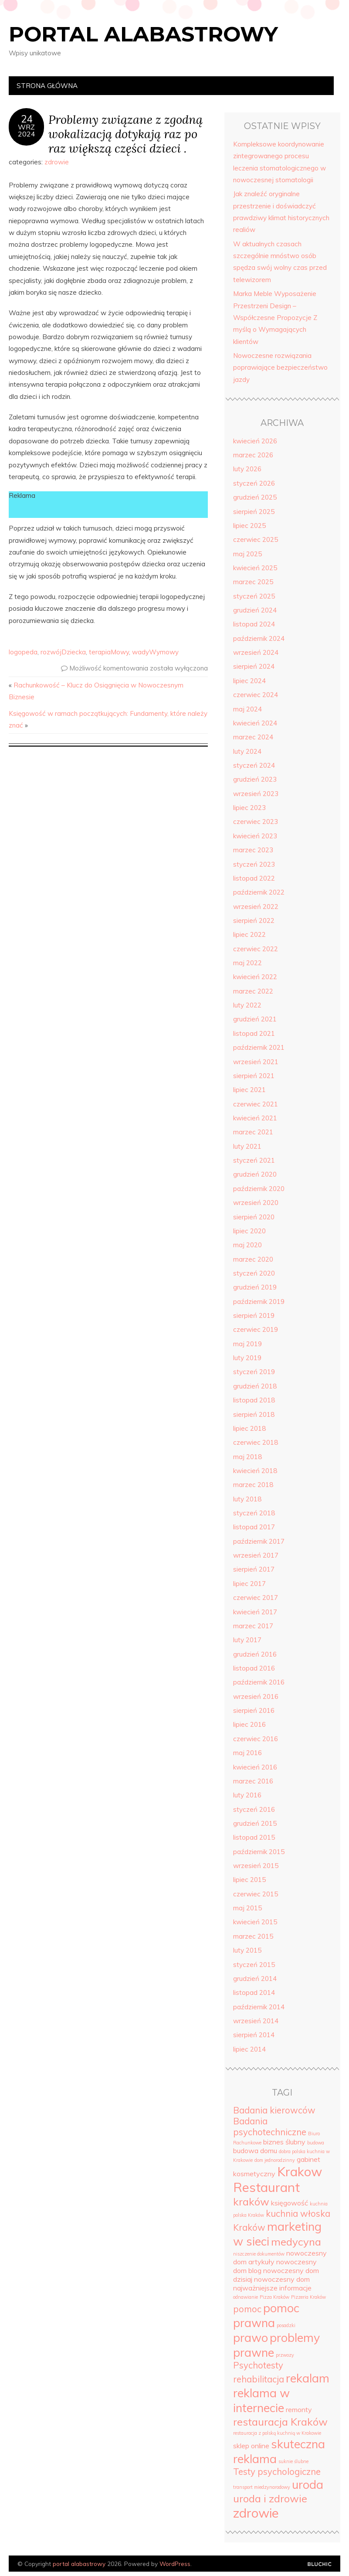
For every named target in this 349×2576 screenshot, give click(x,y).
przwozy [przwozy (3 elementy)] (285, 2355)
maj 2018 (247, 1457)
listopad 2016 (254, 1668)
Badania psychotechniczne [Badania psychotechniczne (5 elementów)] (269, 2126)
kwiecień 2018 (255, 1471)
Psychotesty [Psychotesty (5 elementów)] (258, 2365)
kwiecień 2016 (255, 1767)
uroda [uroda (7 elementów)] (307, 2484)
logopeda (23, 652)
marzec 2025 (253, 582)
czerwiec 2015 (255, 1894)
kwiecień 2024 (255, 723)
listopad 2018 (254, 1400)
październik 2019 (259, 1301)
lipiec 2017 (249, 1583)
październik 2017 (259, 1541)
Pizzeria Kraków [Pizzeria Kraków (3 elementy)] (308, 2297)
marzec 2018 (253, 1484)
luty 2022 (247, 1005)
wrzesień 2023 (255, 793)
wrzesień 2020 (255, 1202)
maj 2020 (247, 1245)
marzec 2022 (253, 991)
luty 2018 (247, 1499)
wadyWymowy (155, 652)
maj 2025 (247, 554)
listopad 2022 (254, 878)
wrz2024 (26, 130)
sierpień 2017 (253, 1569)
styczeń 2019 (254, 1372)
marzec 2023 (253, 850)
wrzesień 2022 (255, 906)
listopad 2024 (254, 624)
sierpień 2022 (253, 920)
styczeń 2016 (254, 1809)
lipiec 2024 (249, 681)
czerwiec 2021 (255, 1104)
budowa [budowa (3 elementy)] (315, 2143)
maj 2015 (247, 1908)
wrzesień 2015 (255, 1865)
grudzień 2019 (255, 1287)
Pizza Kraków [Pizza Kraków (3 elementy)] (274, 2297)
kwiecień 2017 (255, 1612)
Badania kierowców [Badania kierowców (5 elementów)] (274, 2110)
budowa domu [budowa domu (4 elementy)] (255, 2150)
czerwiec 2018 (255, 1442)
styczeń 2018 (254, 1513)
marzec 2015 (253, 1936)
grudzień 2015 (255, 1823)
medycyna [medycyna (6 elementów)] (296, 2241)
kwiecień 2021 (255, 1118)
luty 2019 (247, 1358)
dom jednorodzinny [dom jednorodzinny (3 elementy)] (274, 2160)
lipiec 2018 (249, 1428)
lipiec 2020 (249, 1231)
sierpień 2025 (253, 511)
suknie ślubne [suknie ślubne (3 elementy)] (293, 2461)
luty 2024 (247, 751)
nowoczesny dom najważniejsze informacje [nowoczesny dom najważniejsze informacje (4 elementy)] (272, 2283)
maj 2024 (247, 709)
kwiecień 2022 (255, 977)
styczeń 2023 (254, 864)
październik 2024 (259, 638)
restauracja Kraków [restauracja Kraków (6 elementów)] (280, 2421)
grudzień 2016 (255, 1654)
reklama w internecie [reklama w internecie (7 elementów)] (261, 2400)
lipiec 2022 (249, 934)
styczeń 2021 (254, 1160)
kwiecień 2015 (255, 1922)
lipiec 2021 (249, 1090)
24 (26, 119)
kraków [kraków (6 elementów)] (251, 2201)
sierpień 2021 (253, 1076)
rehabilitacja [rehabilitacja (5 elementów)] (258, 2379)
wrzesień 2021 (255, 1062)
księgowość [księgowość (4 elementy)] (289, 2202)
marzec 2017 (253, 1626)
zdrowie (56, 162)
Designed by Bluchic (320, 2564)
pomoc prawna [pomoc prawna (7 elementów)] (266, 2315)
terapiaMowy (109, 652)
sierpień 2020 (253, 1217)
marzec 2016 (253, 1781)
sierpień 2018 (253, 1414)
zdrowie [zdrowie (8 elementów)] (256, 2513)
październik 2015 (259, 1852)
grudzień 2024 (255, 610)
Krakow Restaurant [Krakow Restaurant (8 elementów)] (277, 2179)
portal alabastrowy (143, 34)
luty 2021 (247, 1146)
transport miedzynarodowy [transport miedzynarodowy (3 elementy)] (261, 2487)
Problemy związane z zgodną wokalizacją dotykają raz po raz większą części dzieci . (125, 134)
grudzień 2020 (255, 1174)
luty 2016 (247, 1795)
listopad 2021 (254, 1033)
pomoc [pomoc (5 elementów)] (247, 2309)
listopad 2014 (254, 1992)
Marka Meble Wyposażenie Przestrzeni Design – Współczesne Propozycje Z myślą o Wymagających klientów (275, 317)
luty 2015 (247, 1950)
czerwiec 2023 (255, 821)
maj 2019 (247, 1344)
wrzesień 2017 (255, 1555)
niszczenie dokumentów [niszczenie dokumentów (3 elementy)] (259, 2254)
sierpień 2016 (253, 1710)
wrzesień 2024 (255, 652)
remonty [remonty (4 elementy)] (299, 2409)
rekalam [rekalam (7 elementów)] (307, 2378)
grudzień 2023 (255, 779)
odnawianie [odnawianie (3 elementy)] (245, 2297)
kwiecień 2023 (255, 836)
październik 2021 (259, 1047)
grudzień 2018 (255, 1386)
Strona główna (47, 86)
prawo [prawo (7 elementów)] (250, 2337)
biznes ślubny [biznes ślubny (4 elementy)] (284, 2141)
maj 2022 (247, 963)
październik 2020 (259, 1188)
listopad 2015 (254, 1837)
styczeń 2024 (254, 765)
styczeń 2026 (254, 483)
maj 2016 (247, 1753)
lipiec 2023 (249, 807)
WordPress (174, 2563)
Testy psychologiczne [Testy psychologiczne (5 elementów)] (277, 2471)
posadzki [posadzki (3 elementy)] (286, 2325)
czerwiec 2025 (255, 539)
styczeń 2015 (254, 1964)
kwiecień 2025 (255, 568)
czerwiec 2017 (255, 1597)
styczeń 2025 (254, 596)
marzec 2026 (253, 455)
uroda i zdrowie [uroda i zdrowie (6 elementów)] (270, 2498)
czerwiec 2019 (255, 1329)
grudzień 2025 (255, 497)
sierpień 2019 (253, 1315)
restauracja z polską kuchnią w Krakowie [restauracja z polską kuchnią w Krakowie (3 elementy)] (277, 2433)
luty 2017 (247, 1640)
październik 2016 (259, 1682)
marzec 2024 (253, 737)
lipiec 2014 (249, 2049)
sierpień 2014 (253, 2035)
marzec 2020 (253, 1259)
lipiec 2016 (249, 1724)
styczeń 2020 (254, 1273)
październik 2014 (259, 2007)
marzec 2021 (253, 1132)
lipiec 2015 (249, 1879)
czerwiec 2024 (255, 695)
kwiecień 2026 (255, 441)
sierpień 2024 (253, 666)
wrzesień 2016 (255, 1696)
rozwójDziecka (63, 652)
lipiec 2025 (249, 525)
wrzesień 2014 (255, 2021)
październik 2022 (259, 892)
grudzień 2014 (255, 1978)
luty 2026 (247, 469)
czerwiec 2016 (255, 1739)
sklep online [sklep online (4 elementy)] (251, 2445)
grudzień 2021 (255, 1019)
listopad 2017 (254, 1527)
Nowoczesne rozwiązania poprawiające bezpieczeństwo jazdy (280, 367)
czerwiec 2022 (255, 949)
